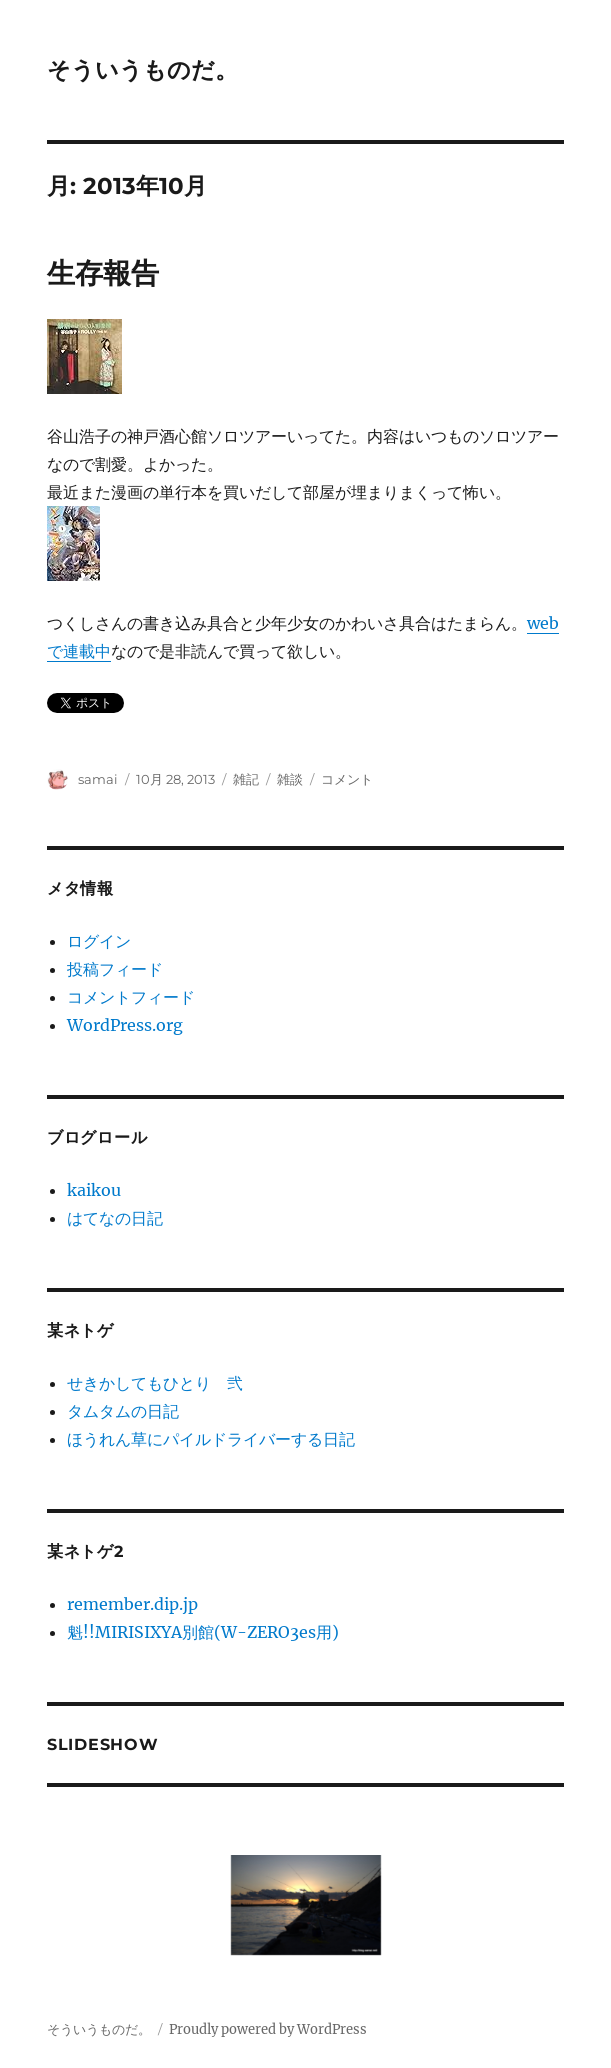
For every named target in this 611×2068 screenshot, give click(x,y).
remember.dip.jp (132, 1604)
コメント (347, 779)
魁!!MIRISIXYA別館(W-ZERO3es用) (203, 1632)
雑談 (290, 779)
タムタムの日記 (123, 1411)
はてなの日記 (115, 1218)
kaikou (94, 1190)
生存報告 (103, 273)
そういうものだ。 (142, 70)
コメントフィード (131, 997)
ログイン (99, 941)
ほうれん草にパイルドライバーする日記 (211, 1439)
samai (98, 779)
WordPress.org (125, 1025)
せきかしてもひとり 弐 (155, 1383)
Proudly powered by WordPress (268, 2029)
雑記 (246, 779)
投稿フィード (115, 969)
